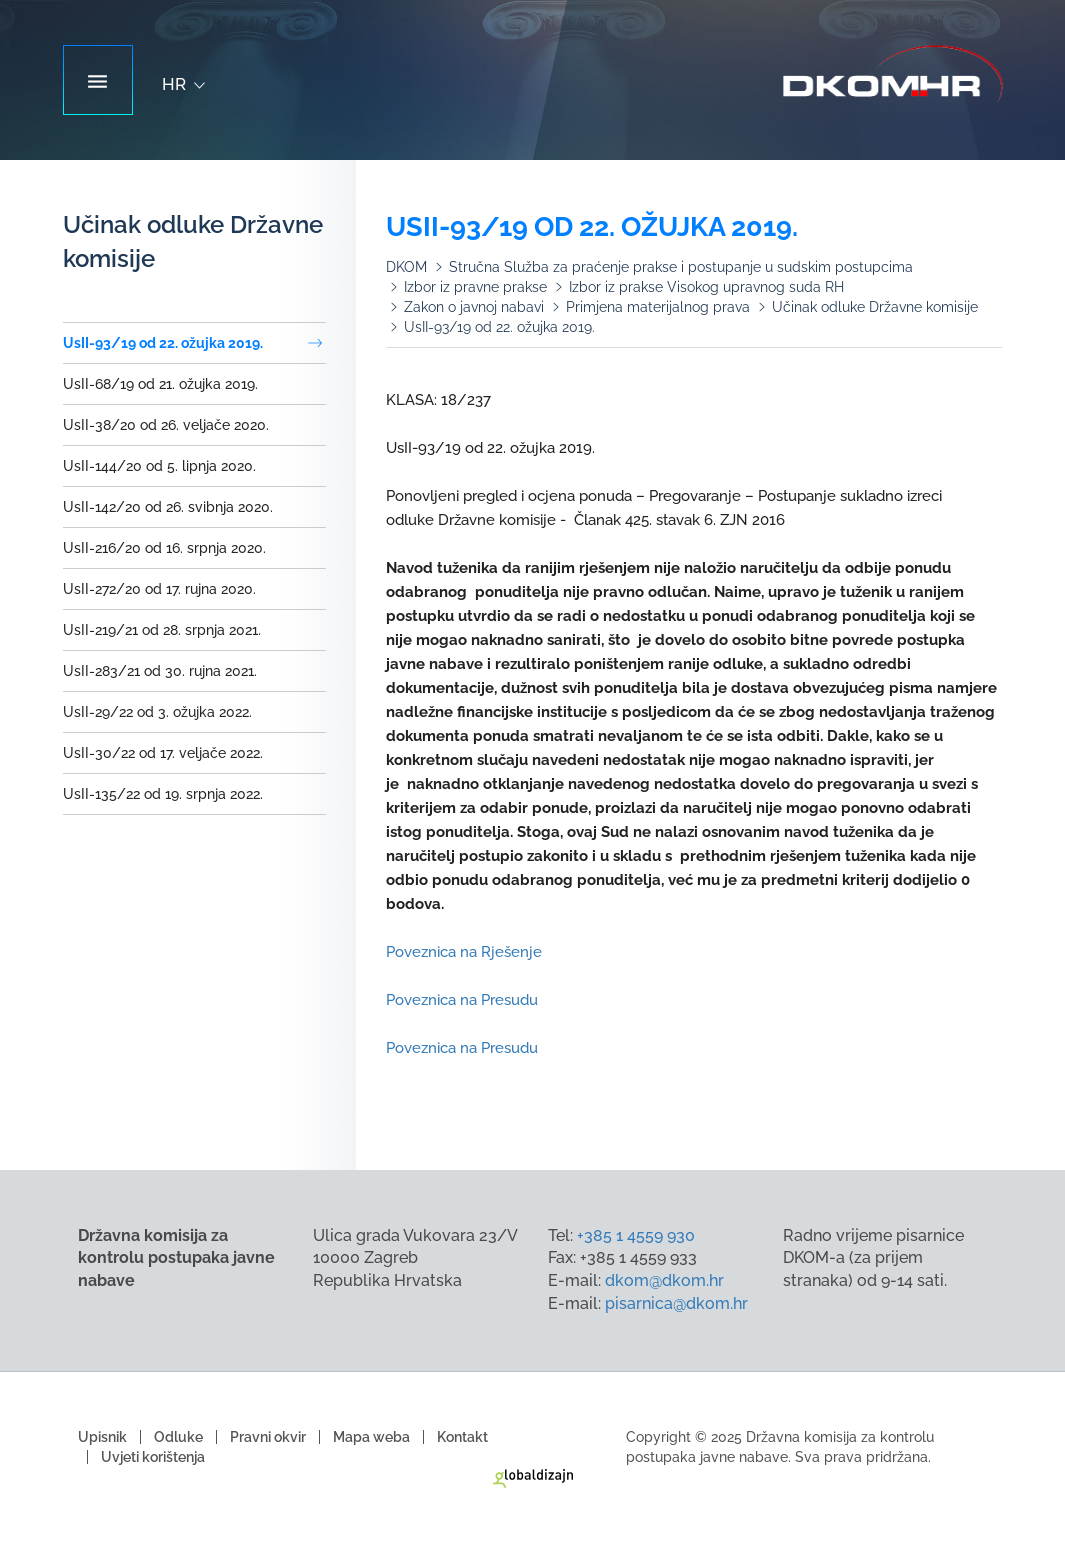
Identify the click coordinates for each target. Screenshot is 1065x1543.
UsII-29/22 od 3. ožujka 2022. (157, 712)
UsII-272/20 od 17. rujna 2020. (159, 589)
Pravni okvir (268, 1437)
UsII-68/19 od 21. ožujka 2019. (160, 384)
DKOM (406, 267)
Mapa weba (371, 1437)
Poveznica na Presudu (462, 1000)
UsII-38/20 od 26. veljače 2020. (166, 425)
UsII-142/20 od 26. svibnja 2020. (168, 507)
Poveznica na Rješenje (464, 952)
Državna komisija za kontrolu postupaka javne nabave (893, 75)
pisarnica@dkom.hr (676, 1303)
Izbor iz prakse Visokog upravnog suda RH (706, 287)
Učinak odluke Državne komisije (875, 307)
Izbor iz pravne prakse (475, 287)
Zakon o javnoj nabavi (474, 307)
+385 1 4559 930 (636, 1235)
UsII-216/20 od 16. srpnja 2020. (164, 548)
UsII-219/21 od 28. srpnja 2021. (162, 630)
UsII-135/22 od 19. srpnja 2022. (163, 794)
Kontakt (462, 1437)
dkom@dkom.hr (664, 1280)
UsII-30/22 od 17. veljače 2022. (163, 753)
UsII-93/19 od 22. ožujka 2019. (163, 343)
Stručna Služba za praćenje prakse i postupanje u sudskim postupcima (681, 267)
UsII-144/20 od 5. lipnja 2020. (159, 466)
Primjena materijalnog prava (658, 307)
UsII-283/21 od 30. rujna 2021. (160, 671)
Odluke (178, 1437)
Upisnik (102, 1437)
